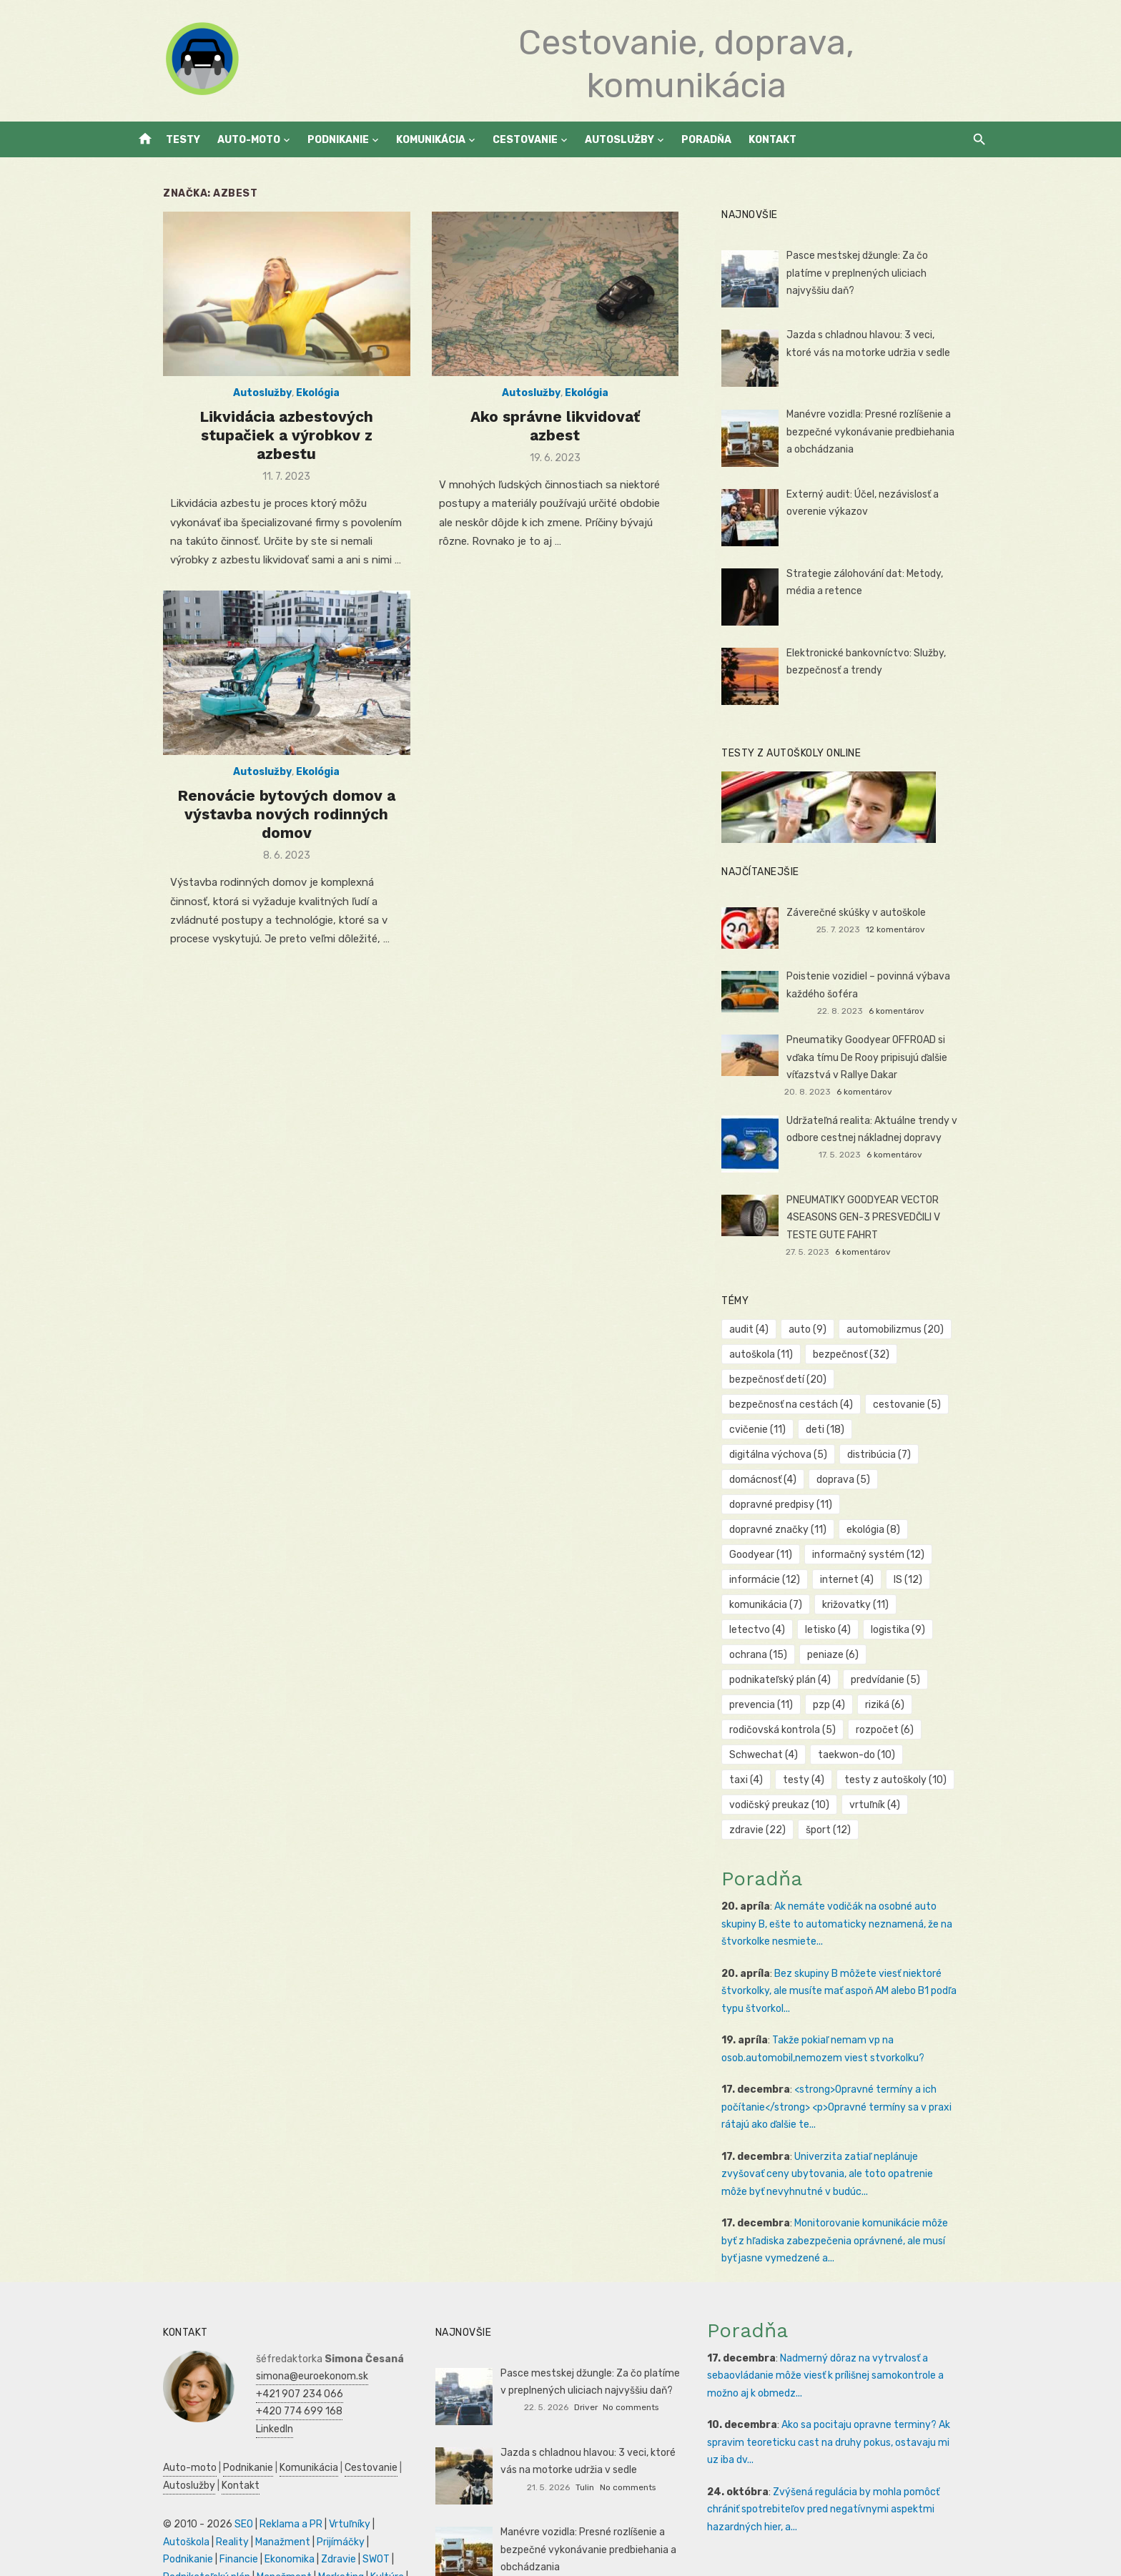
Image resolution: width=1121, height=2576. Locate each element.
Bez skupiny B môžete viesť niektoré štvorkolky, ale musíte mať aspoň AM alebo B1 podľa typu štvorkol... (849, 1941)
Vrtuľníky (318, 2474)
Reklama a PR (259, 2474)
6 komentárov (917, 1011)
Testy (183, 140)
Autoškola (368, 2474)
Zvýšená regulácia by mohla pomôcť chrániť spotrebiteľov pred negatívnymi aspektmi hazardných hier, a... (853, 2459)
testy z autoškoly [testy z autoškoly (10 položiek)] (852, 1730)
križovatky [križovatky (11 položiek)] (773, 1580)
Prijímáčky (256, 2492)
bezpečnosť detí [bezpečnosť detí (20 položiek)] (788, 1379)
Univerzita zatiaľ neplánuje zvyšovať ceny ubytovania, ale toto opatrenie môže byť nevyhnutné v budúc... (853, 2124)
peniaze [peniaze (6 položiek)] (918, 1605)
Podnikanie (338, 140)
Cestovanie (525, 140)
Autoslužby (619, 140)
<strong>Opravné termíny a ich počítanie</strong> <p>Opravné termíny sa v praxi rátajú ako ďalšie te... (847, 2057)
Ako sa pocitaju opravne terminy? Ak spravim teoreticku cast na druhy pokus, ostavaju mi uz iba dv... (853, 2392)
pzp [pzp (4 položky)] (840, 1655)
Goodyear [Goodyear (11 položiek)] (845, 1505)
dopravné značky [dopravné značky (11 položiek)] (911, 1480)
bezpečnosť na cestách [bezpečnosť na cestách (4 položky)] (802, 1404)
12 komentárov (916, 929)
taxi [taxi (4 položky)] (942, 1705)
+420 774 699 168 (267, 2361)
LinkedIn (243, 2379)
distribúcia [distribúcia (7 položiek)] (772, 1455)
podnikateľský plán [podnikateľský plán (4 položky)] (790, 1630)
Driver (586, 2357)
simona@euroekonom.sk (280, 2326)
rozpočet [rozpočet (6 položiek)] (895, 1680)
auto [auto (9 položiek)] (818, 1329)
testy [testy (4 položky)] (760, 1730)
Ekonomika (157, 2509)
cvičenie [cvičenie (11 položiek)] (768, 1429)
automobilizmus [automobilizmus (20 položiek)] (905, 1329)
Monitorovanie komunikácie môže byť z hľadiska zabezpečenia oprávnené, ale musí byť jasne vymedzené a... (858, 2190)
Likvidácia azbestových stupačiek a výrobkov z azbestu (265, 439)
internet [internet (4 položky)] (767, 1555)
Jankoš (586, 2534)
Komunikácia (430, 140)
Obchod (342, 2527)
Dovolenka (155, 2544)
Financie (362, 2492)
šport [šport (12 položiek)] (838, 1780)
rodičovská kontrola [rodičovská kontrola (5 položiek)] (793, 1680)
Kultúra (262, 2527)
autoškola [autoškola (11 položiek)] (772, 1354)
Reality (148, 2492)
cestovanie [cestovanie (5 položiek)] (918, 1404)
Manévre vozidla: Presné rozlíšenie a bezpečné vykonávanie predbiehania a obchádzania (885, 431)
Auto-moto (248, 140)
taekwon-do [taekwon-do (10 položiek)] (867, 1705)
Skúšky (301, 2527)
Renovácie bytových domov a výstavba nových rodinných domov (266, 824)
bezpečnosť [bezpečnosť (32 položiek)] (862, 1354)
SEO (212, 2474)
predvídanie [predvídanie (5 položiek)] (896, 1630)
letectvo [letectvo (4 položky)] (854, 1580)
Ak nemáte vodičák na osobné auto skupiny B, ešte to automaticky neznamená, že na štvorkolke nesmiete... (858, 1874)
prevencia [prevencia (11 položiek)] (772, 1655)
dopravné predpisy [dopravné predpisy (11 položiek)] (791, 1480)
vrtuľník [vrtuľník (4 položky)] (885, 1755)
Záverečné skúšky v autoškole (867, 913)
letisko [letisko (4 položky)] (925, 1580)
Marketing (216, 2527)
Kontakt (772, 140)
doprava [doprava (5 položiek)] (937, 1455)
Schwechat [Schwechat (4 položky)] (774, 1705)
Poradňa (706, 140)
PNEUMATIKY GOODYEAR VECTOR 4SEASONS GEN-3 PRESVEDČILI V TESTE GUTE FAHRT (890, 1217)
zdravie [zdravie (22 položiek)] (768, 1780)
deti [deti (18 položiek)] (835, 1429)
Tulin (585, 2437)
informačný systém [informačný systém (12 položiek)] (796, 1530)
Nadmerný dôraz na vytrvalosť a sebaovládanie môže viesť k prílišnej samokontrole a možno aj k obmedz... (853, 2325)
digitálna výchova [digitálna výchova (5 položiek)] (924, 1429)
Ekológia (297, 407)
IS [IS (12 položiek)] (828, 1555)
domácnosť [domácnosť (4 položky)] (857, 1455)
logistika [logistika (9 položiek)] (767, 1605)
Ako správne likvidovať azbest (555, 430)
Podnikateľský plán (306, 2509)
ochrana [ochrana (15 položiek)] (843, 1605)
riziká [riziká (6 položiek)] (895, 1655)
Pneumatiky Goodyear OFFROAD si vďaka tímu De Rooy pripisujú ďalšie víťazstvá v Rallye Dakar (891, 1057)
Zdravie (205, 2509)
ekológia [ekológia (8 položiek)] (767, 1505)
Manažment (198, 2492)
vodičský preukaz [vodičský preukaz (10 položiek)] (790, 1755)
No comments (630, 2357)
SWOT (243, 2509)
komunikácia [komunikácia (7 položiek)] (898, 1555)
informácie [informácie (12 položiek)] (907, 1530)
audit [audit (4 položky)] (759, 1329)
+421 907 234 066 (268, 2344)
